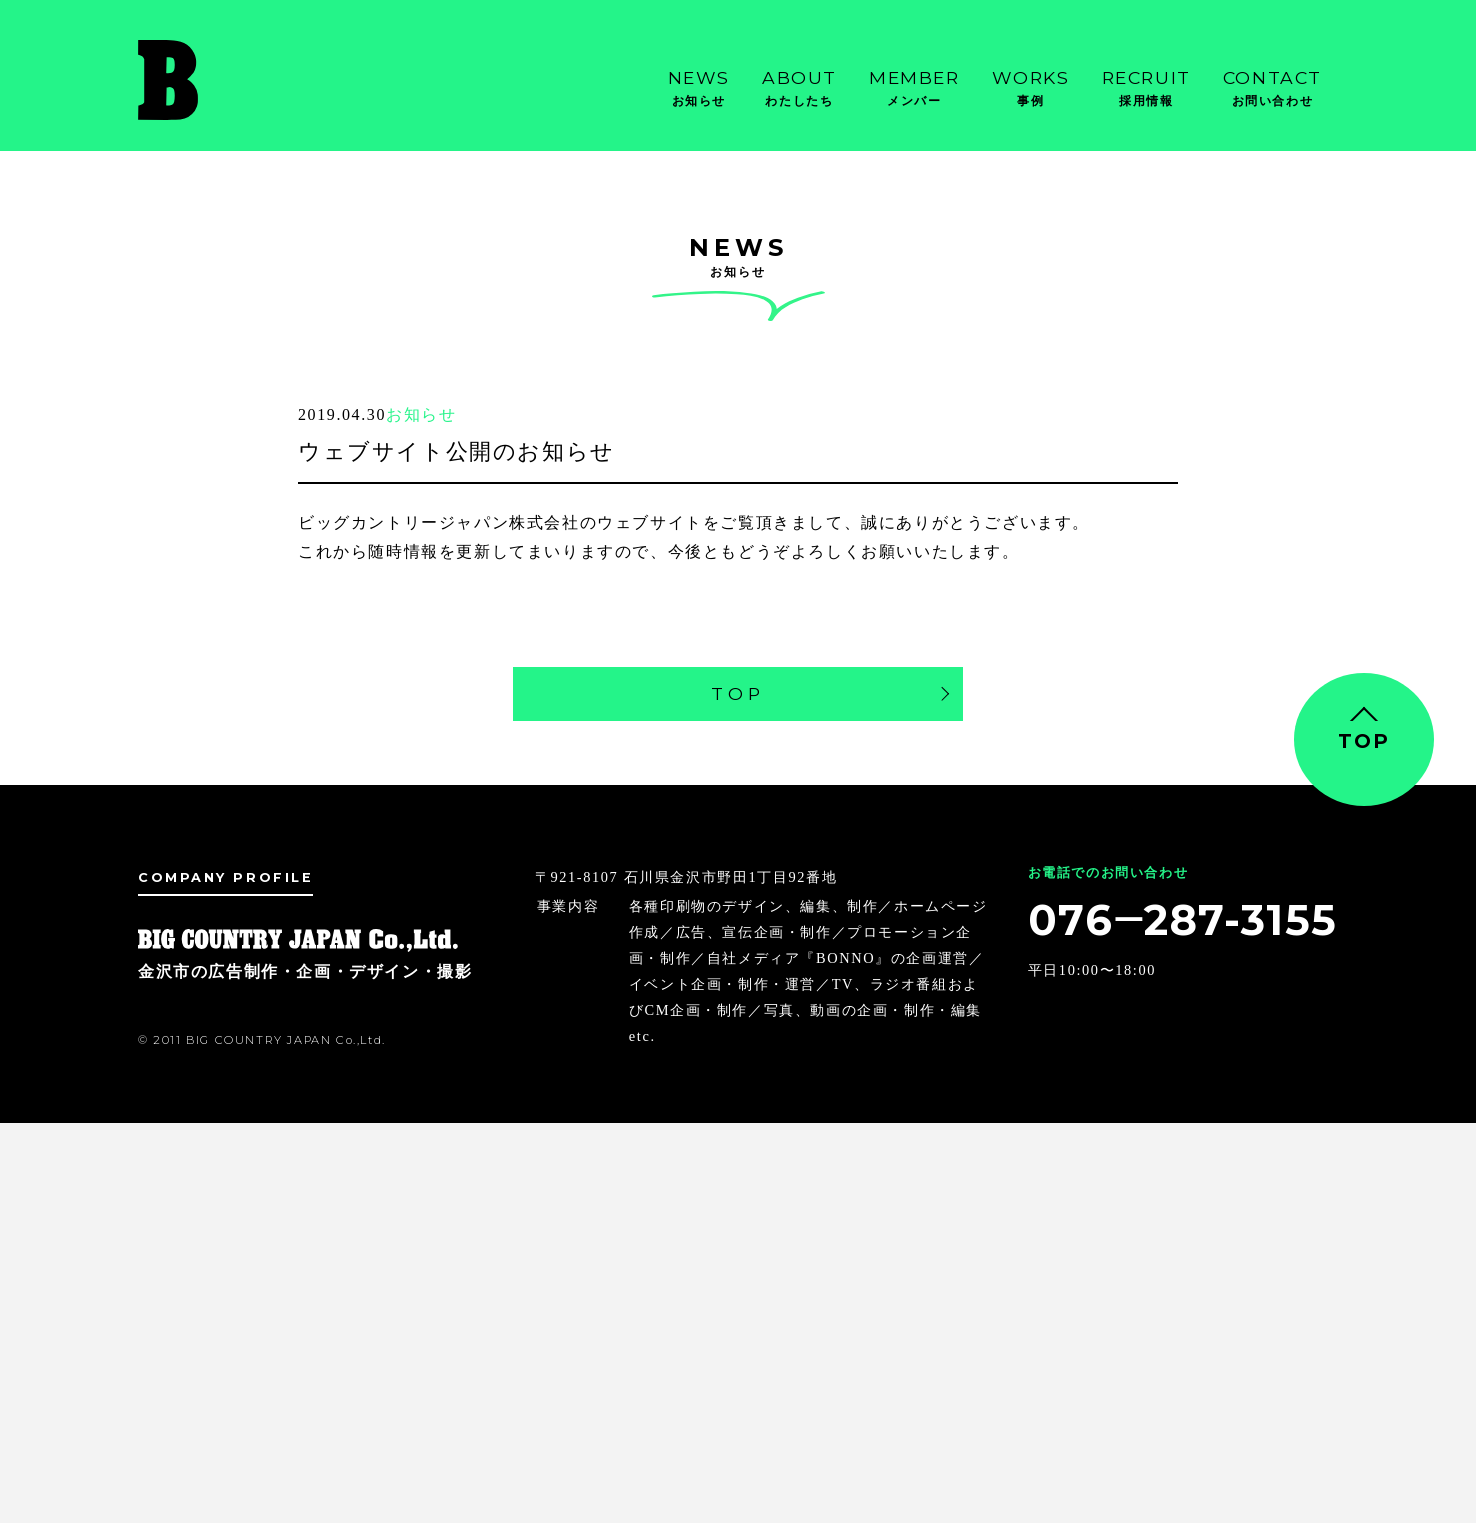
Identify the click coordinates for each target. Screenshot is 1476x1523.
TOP (738, 693)
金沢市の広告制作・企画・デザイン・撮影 (238, 80)
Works (1031, 89)
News (699, 89)
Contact (1272, 89)
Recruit (1146, 89)
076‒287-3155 (1183, 920)
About (799, 89)
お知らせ (421, 414)
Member (914, 89)
